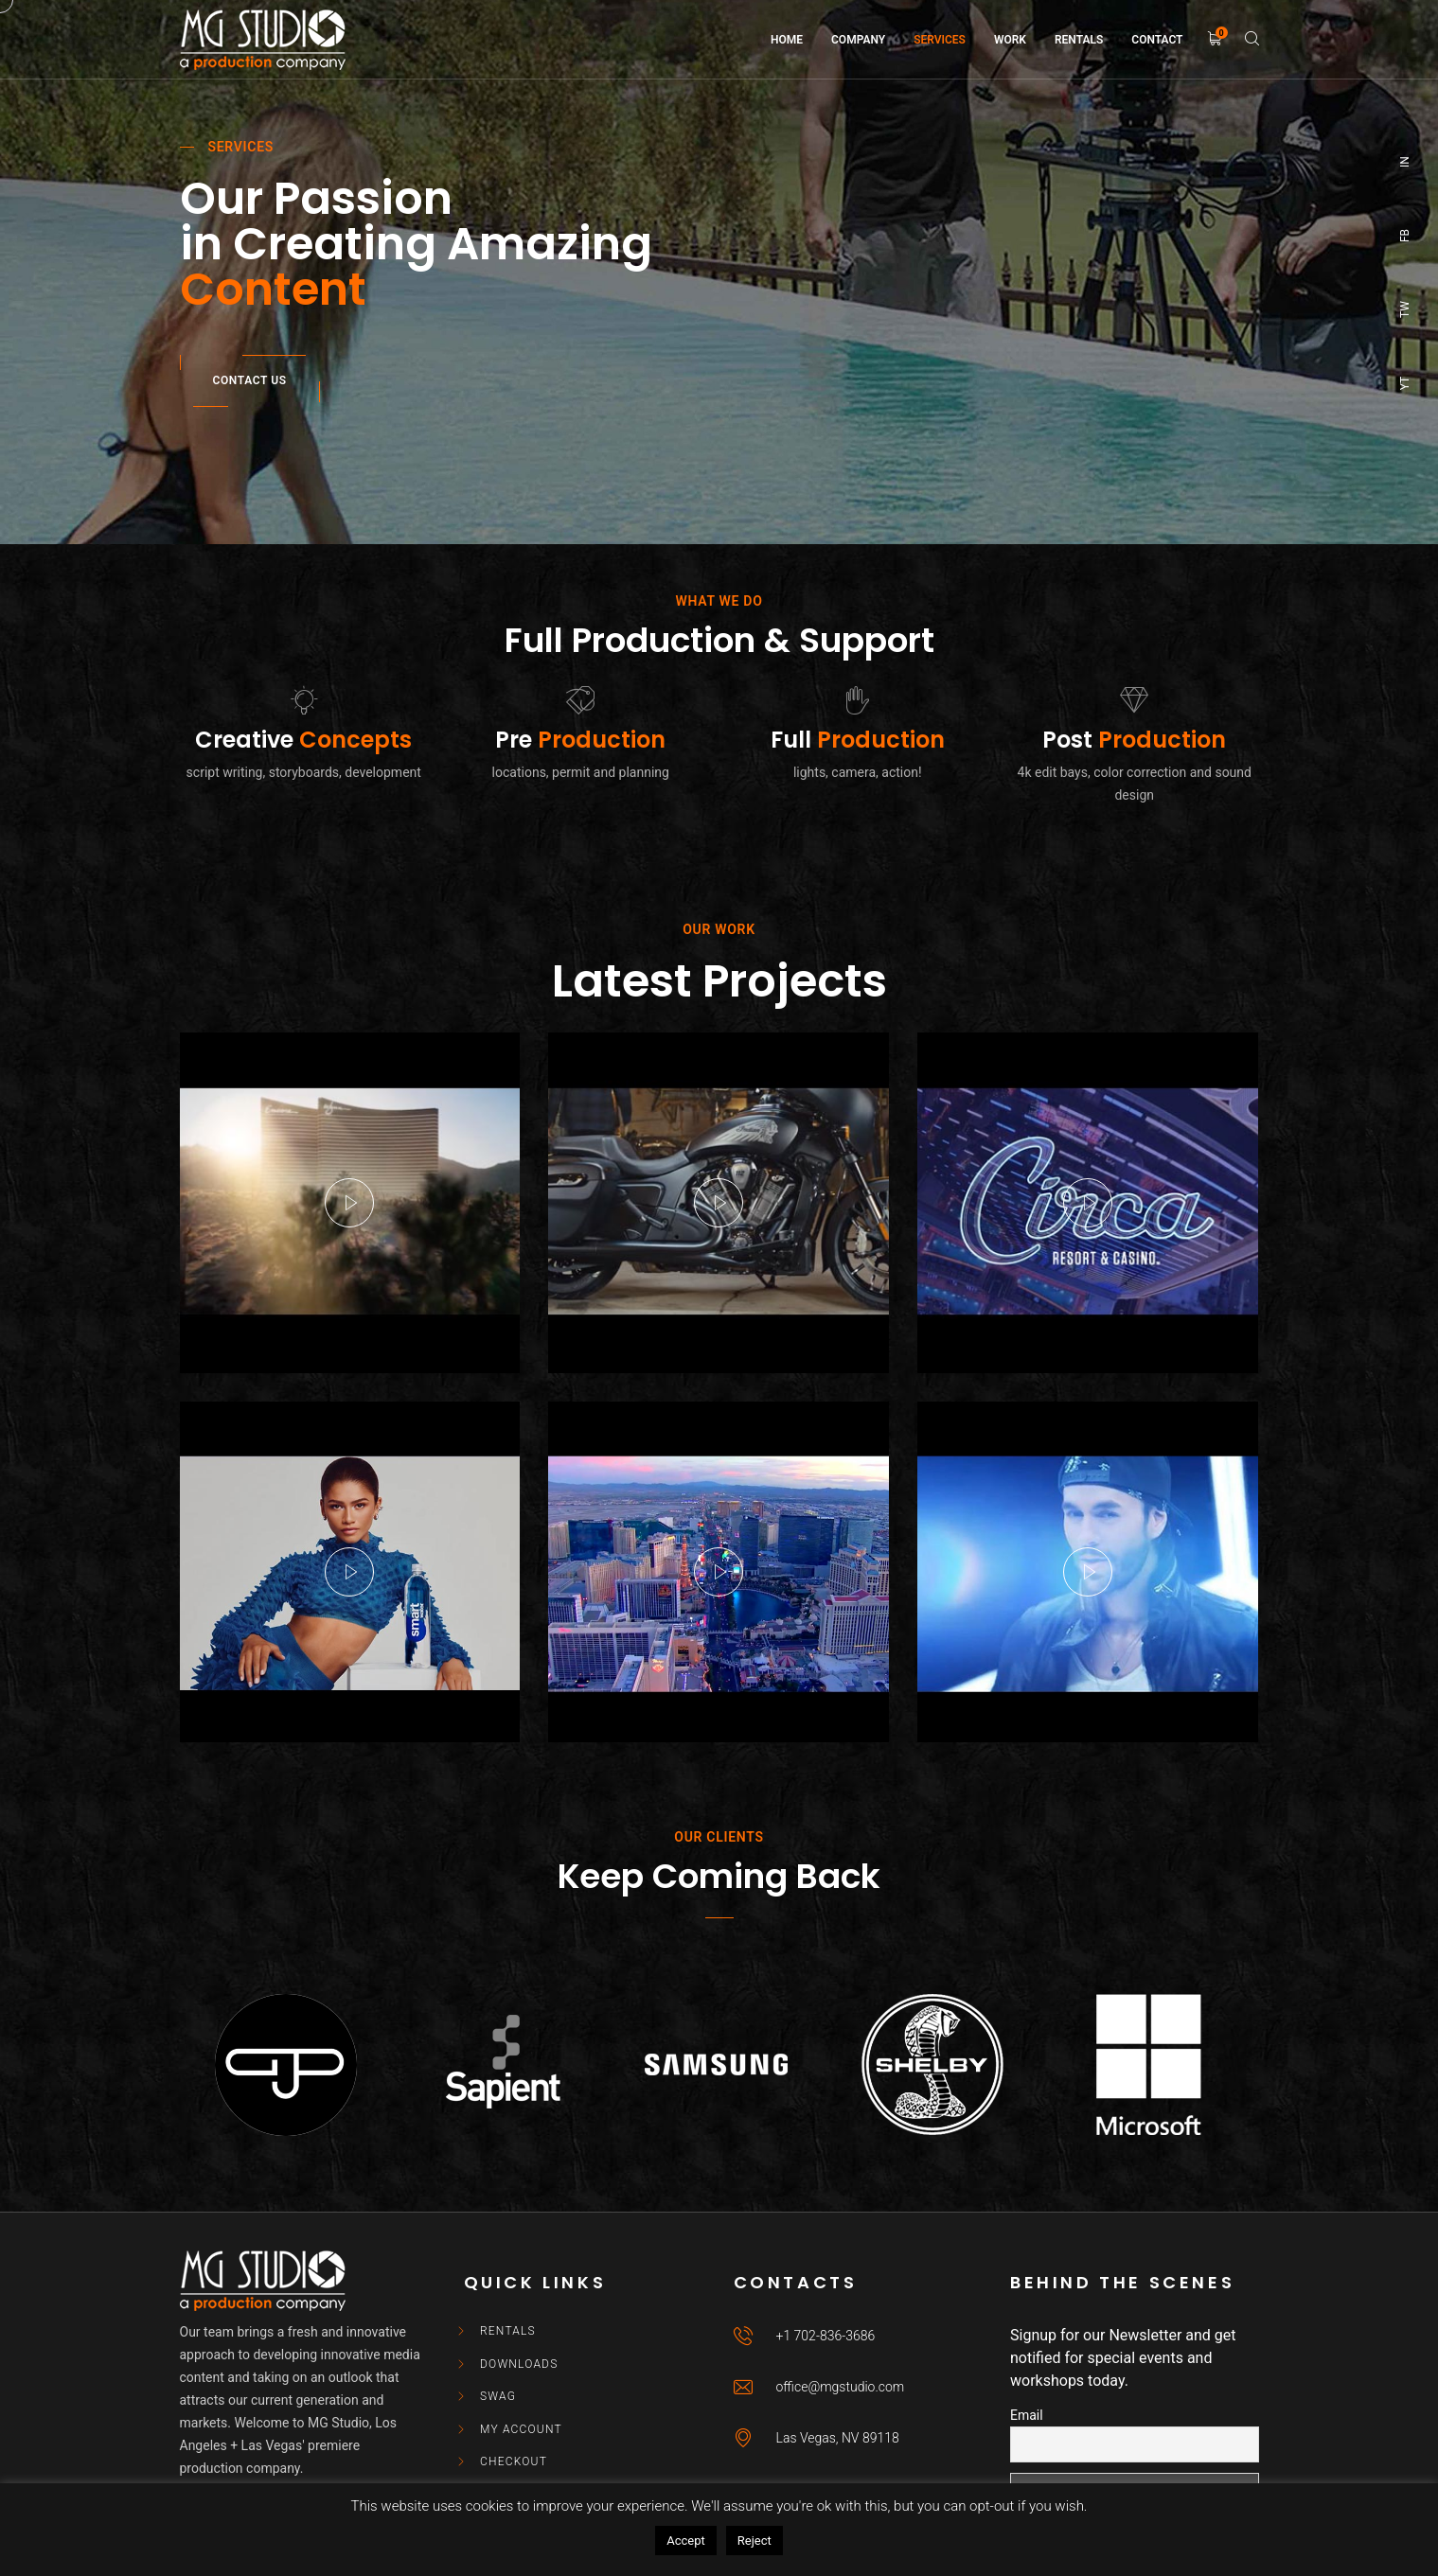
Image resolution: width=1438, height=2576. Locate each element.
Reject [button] (754, 2540)
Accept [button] (685, 2540)
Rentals (508, 2331)
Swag (498, 2396)
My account (521, 2429)
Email (1026, 2415)
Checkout (513, 2461)
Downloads (519, 2364)
